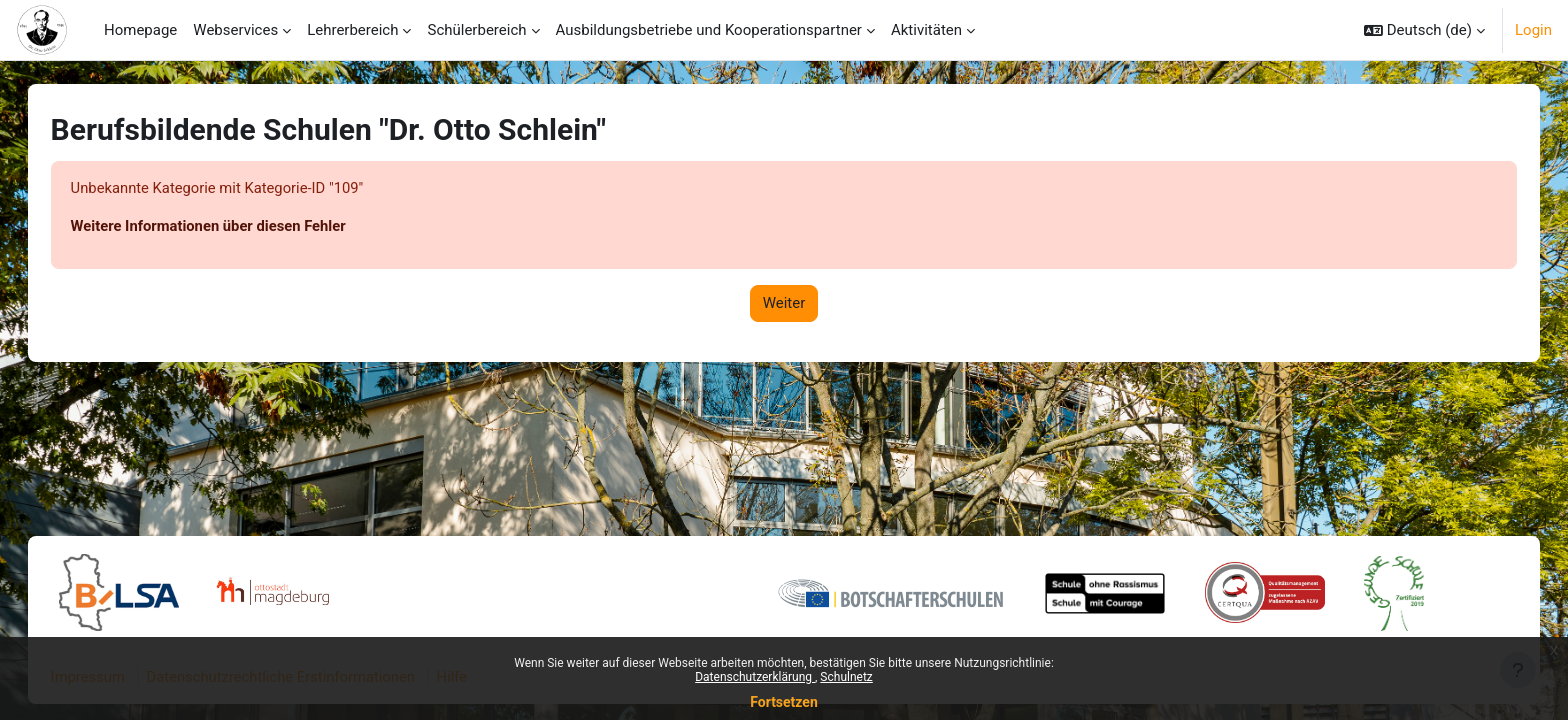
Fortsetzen (784, 702)
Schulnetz (846, 677)
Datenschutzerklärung (755, 677)
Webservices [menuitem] (235, 30)
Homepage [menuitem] (140, 30)
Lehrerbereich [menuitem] (352, 30)
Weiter (784, 304)
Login (1533, 30)
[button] (1424, 30)
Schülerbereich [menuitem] (476, 30)
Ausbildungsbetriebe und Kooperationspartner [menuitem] (709, 30)
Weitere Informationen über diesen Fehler (230, 227)
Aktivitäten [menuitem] (926, 30)
